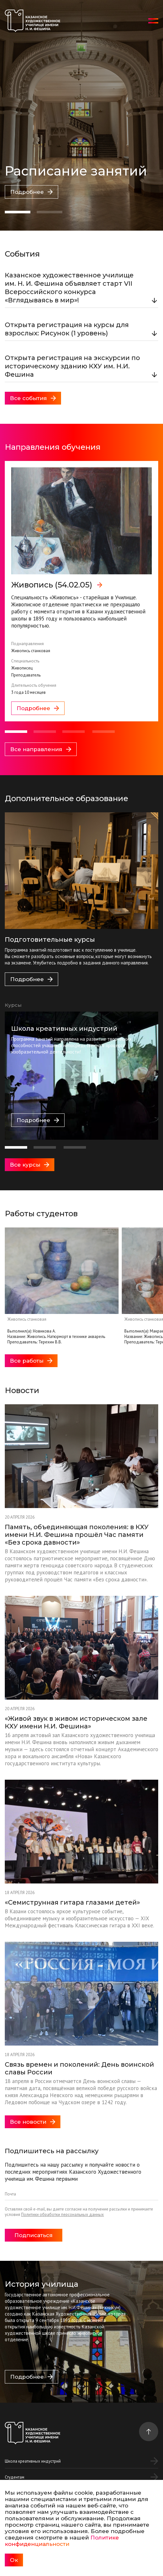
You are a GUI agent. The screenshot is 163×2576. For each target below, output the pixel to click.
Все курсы (29, 1164)
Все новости (32, 2122)
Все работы (31, 1361)
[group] (81, 591)
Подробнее (31, 192)
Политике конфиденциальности (62, 2540)
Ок (14, 2560)
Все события (33, 398)
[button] (17, 212)
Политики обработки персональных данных (62, 2214)
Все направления (40, 749)
